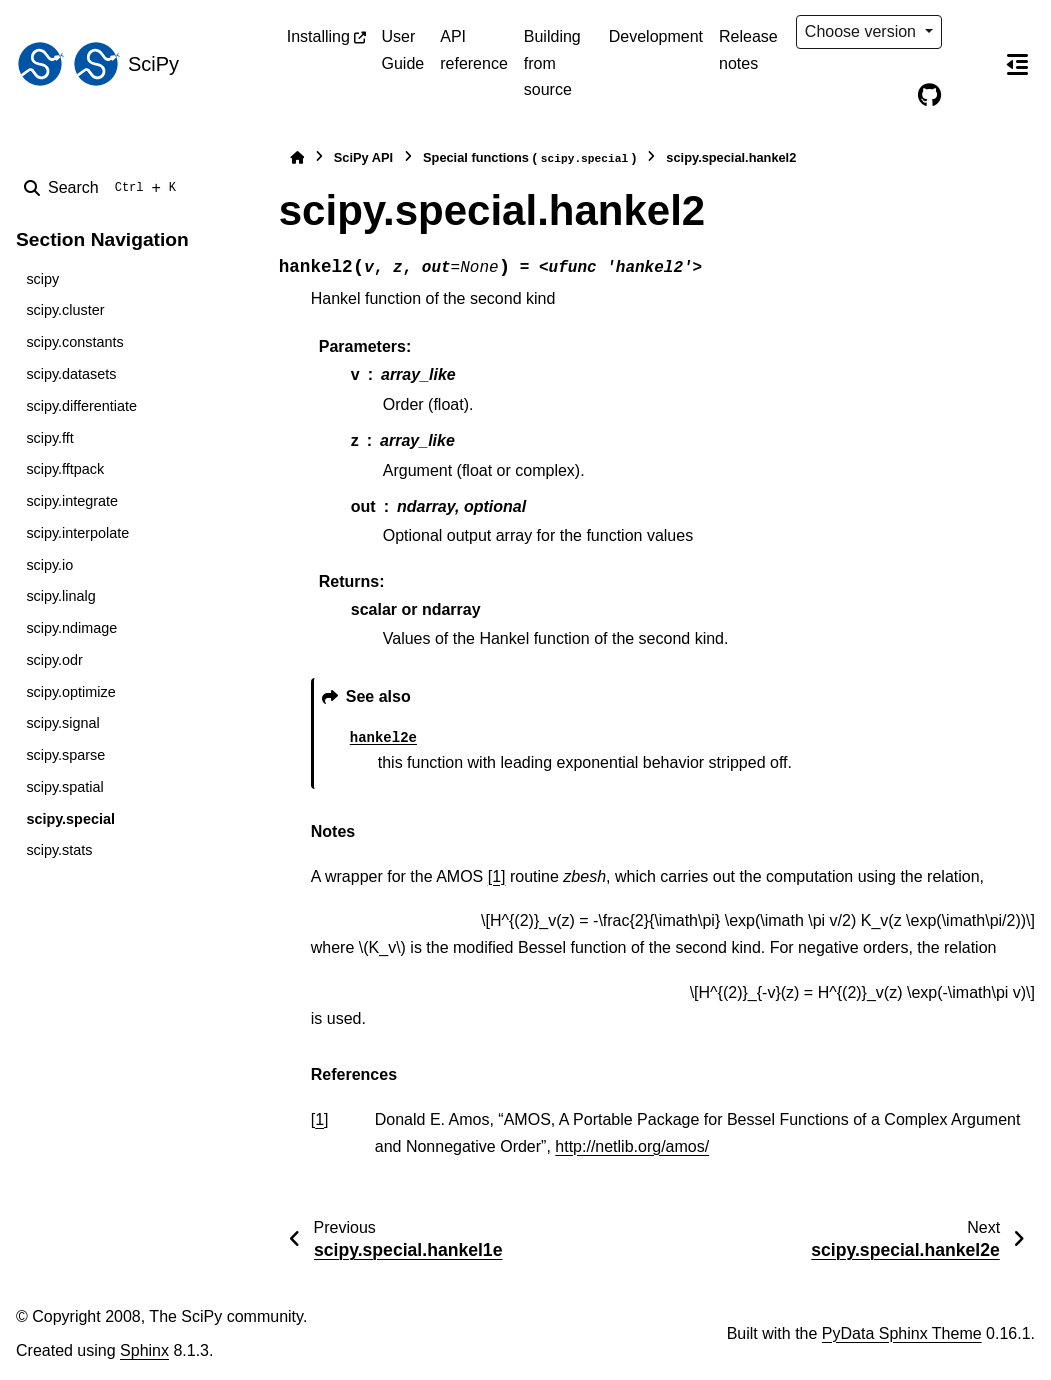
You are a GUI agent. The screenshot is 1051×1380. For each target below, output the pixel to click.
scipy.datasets (71, 374)
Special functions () (529, 158)
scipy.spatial (64, 787)
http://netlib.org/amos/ (632, 1146)
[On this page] (1017, 64)
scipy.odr (54, 660)
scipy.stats (59, 850)
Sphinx (144, 1350)
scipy (42, 279)
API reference (474, 49)
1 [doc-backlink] (319, 1119)
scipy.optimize (70, 692)
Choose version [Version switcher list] (863, 31)
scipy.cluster (65, 310)
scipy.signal (62, 723)
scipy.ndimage (71, 628)
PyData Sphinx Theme (902, 1333)
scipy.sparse (65, 755)
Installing (318, 36)
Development (656, 36)
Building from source (552, 63)
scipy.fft (49, 438)
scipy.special (70, 819)
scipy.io (49, 565)
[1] (497, 876)
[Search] (104, 188)
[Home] (297, 157)
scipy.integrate (72, 501)
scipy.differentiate (81, 406)
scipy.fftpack (65, 469)
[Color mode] (971, 32)
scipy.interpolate (77, 533)
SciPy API (363, 157)
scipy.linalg (60, 596)
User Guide (403, 49)
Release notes (748, 49)
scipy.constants (74, 342)
